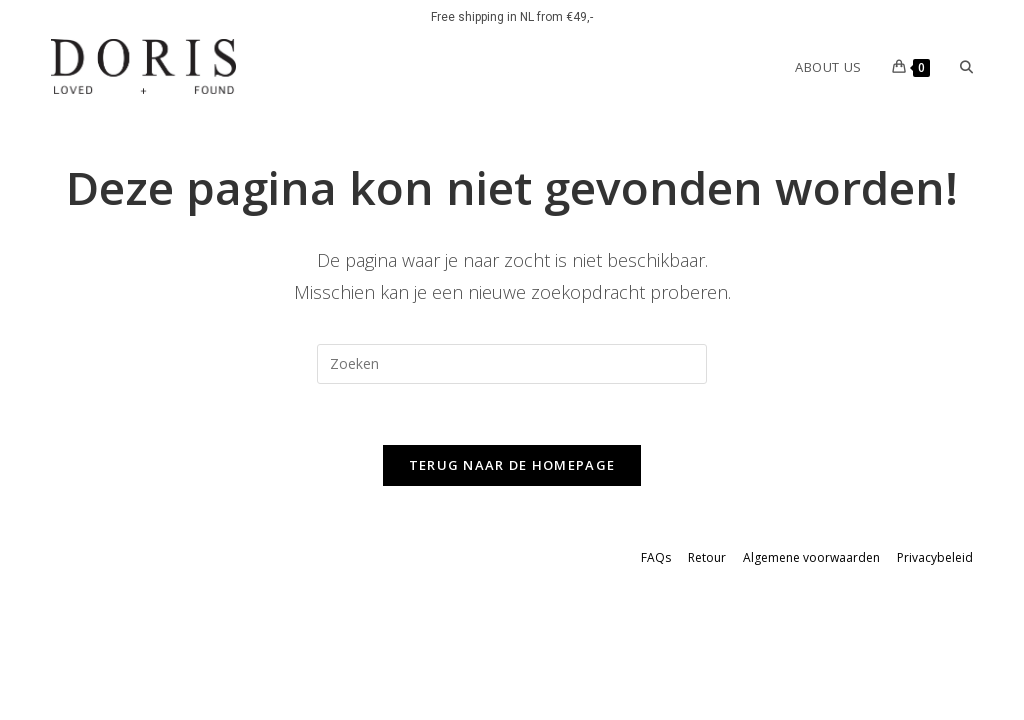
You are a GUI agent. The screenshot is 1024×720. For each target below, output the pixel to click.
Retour (707, 557)
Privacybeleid (935, 557)
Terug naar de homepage (512, 465)
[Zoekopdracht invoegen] (512, 364)
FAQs (656, 557)
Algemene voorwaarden (811, 557)
